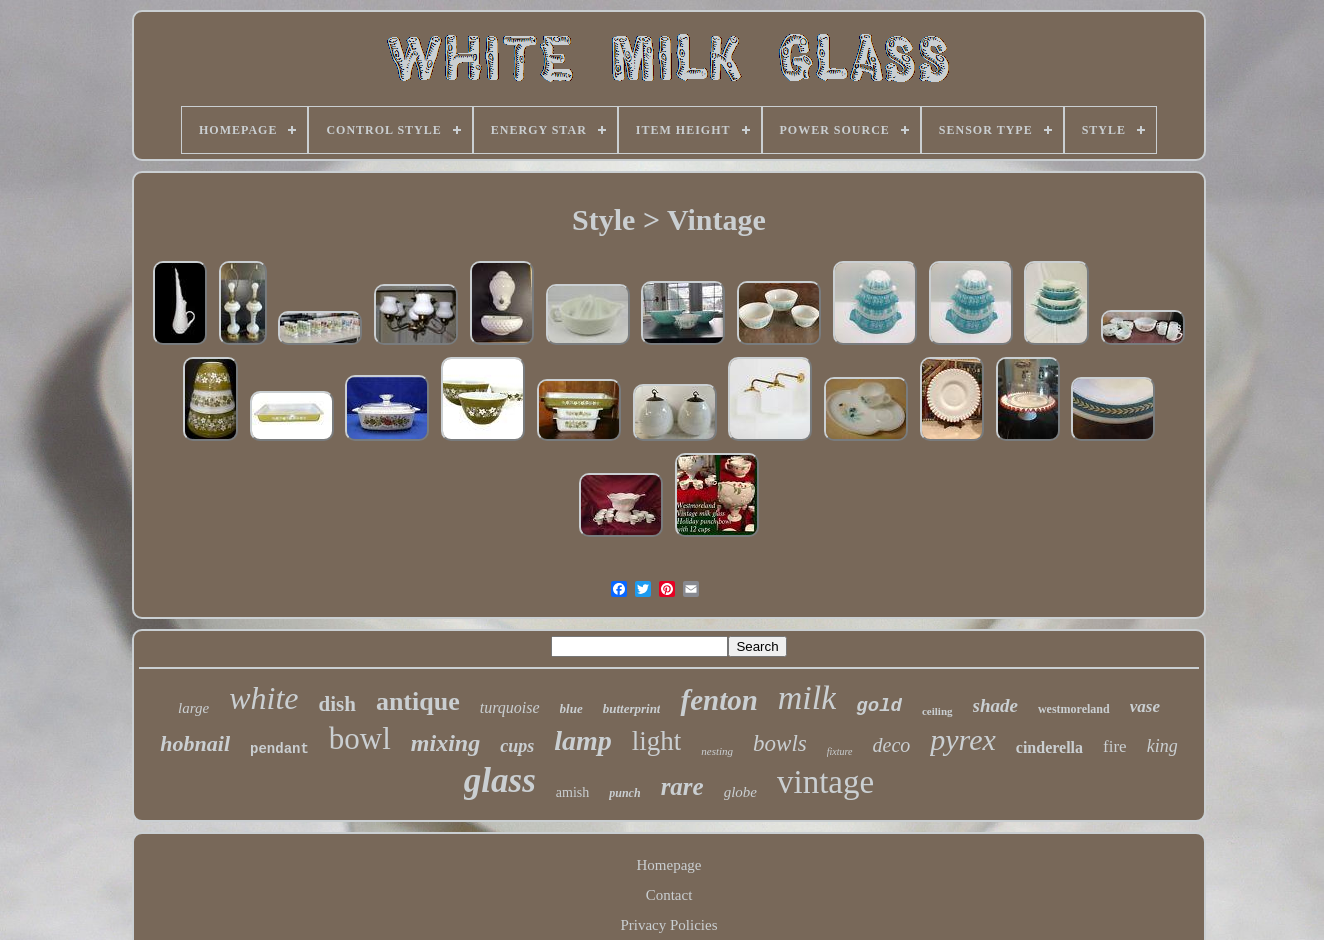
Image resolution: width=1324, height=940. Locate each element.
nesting (717, 751)
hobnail (195, 743)
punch (624, 793)
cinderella (1049, 747)
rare (682, 786)
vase (1145, 706)
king (1162, 746)
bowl (360, 738)
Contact (669, 895)
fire (1115, 746)
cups (517, 746)
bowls (780, 743)
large (193, 708)
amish (572, 792)
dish (337, 704)
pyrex (963, 739)
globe (740, 792)
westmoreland (1074, 709)
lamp (583, 740)
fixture (840, 751)
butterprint (632, 708)
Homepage (669, 865)
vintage (825, 782)
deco (892, 745)
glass (500, 780)
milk (807, 697)
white (263, 698)
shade (995, 705)
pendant (279, 749)
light (657, 741)
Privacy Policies (668, 925)
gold (879, 706)
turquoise (510, 707)
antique (418, 701)
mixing (445, 743)
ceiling (937, 711)
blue (571, 708)
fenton (718, 700)
